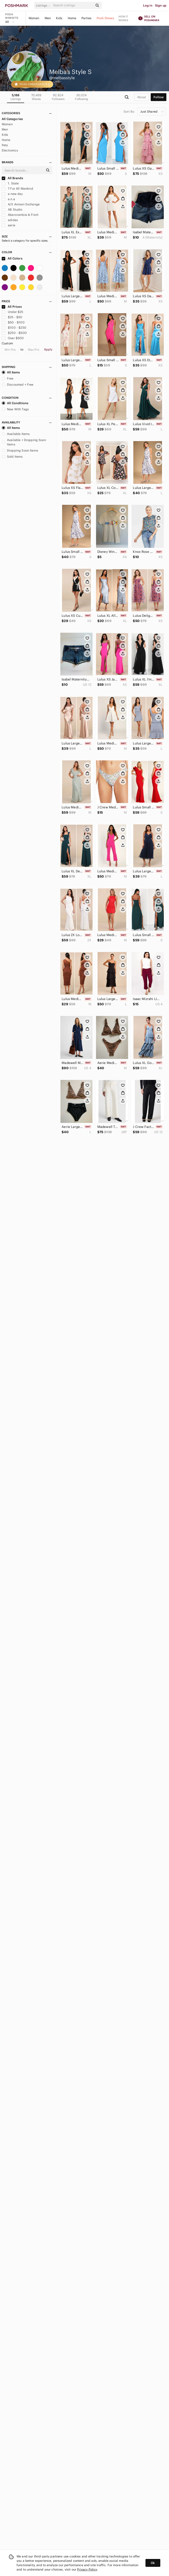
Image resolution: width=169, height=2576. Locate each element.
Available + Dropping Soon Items (24, 442)
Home (72, 18)
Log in (147, 5)
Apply (48, 349)
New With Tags (15, 409)
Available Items (16, 434)
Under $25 (12, 312)
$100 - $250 (14, 328)
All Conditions (15, 403)
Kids (59, 18)
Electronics (10, 150)
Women (34, 18)
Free (8, 378)
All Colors (12, 258)
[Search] (73, 5)
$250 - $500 (14, 333)
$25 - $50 (12, 317)
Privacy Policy (87, 2569)
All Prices (12, 307)
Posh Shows (105, 18)
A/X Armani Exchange (21, 204)
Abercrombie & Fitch (20, 215)
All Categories (12, 119)
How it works (123, 18)
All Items (11, 372)
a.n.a (8, 199)
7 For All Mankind (17, 189)
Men (48, 18)
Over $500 (13, 338)
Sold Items (12, 457)
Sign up (160, 5)
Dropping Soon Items (20, 450)
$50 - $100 (13, 322)
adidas (10, 220)
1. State (10, 183)
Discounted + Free (18, 385)
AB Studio (12, 209)
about (141, 97)
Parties (86, 18)
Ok (153, 2563)
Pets (5, 145)
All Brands (12, 178)
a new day (12, 194)
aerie (8, 225)
